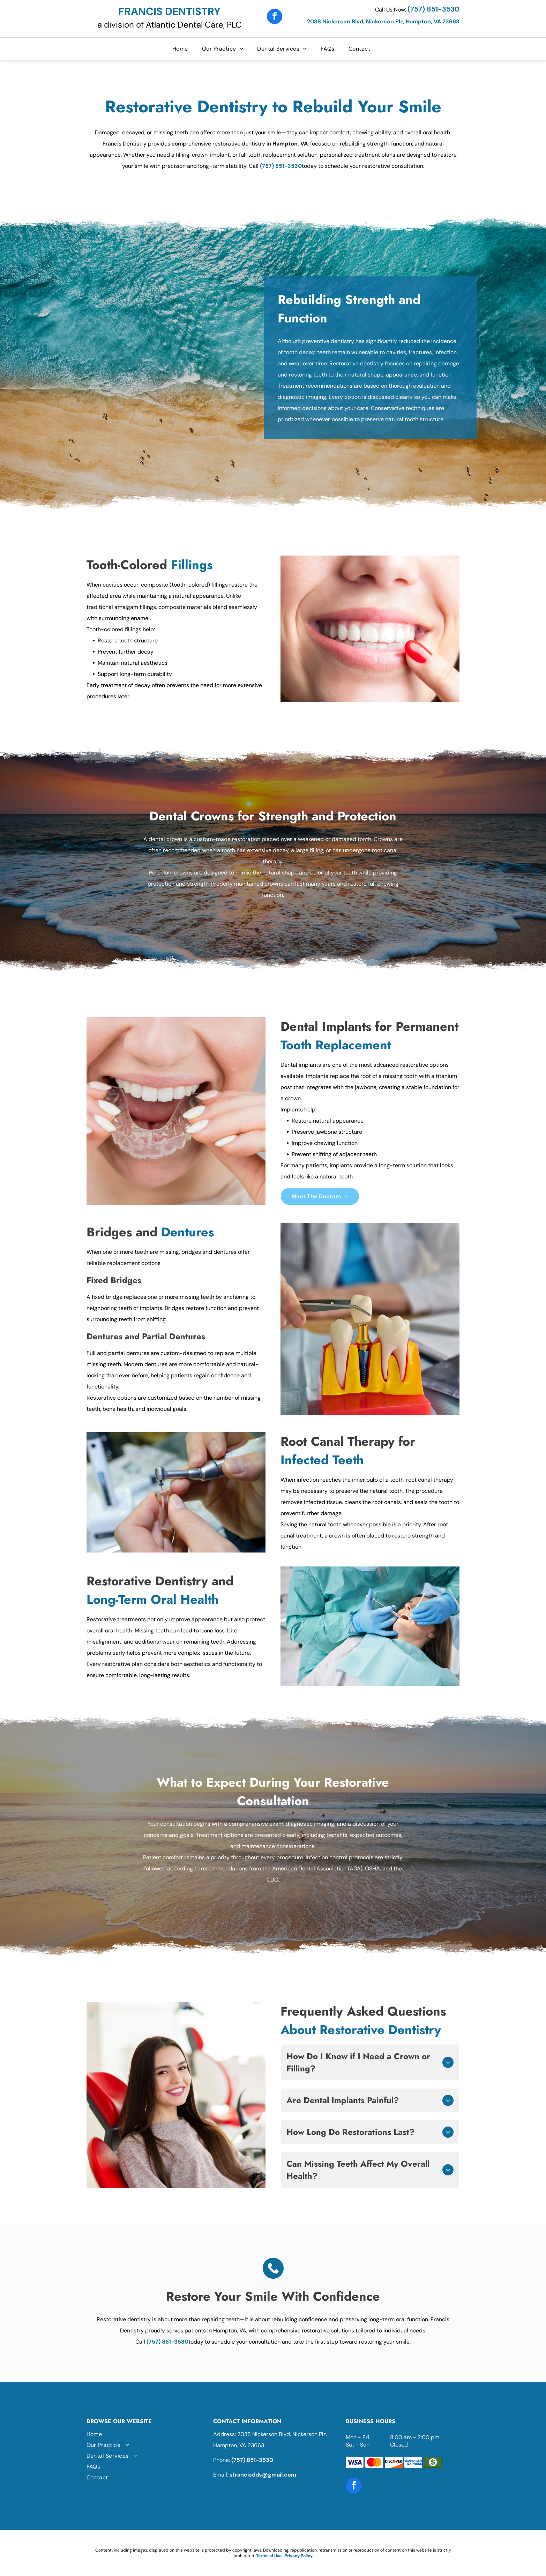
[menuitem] (182, 48)
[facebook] (274, 17)
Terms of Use (269, 2556)
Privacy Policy (299, 2556)
